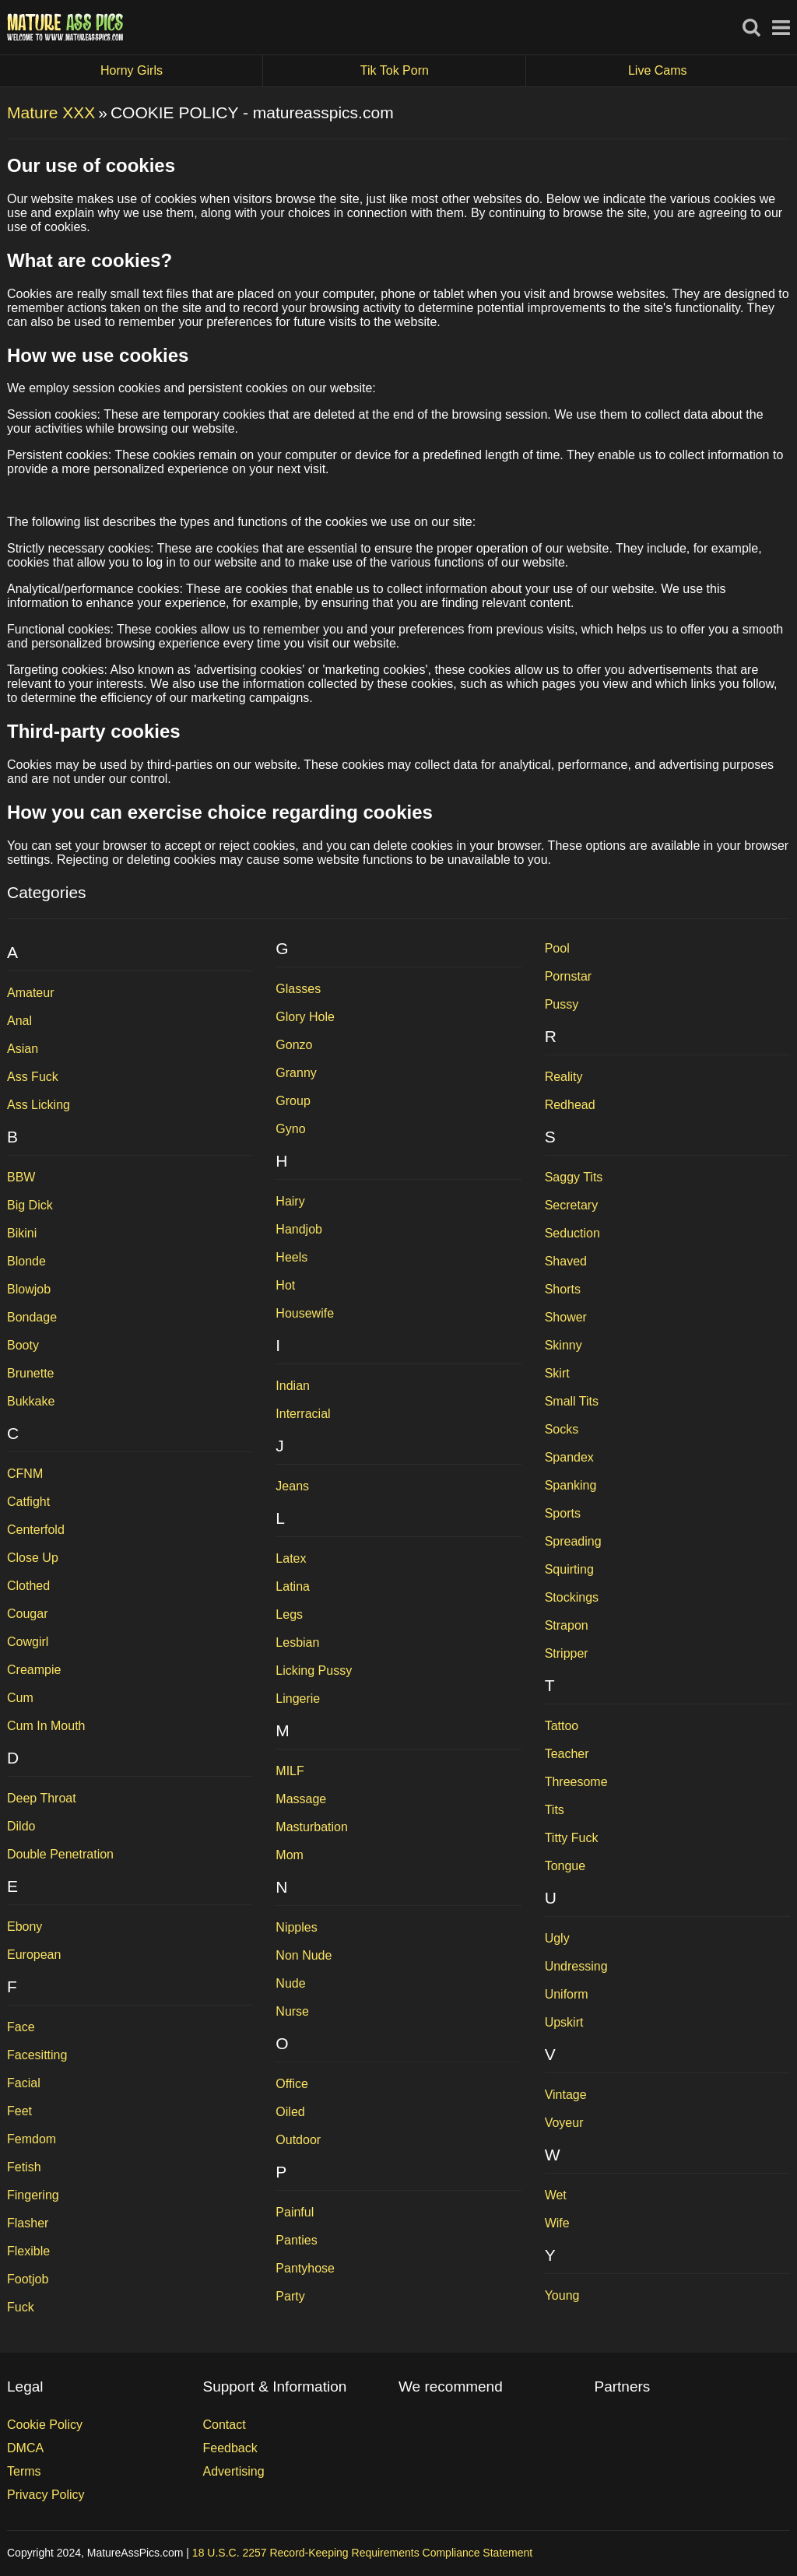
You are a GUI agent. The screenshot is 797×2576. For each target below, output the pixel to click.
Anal (19, 1020)
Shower (566, 1317)
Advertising (234, 2471)
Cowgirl (27, 1641)
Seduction (572, 1233)
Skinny (563, 1345)
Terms (24, 2471)
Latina (293, 1586)
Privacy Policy (46, 2494)
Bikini (22, 1233)
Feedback (230, 2448)
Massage (301, 1799)
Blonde (26, 1261)
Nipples (296, 1927)
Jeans (292, 1486)
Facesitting (37, 2055)
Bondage (32, 1317)
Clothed (28, 1585)
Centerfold (36, 1529)
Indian (293, 1385)
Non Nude (304, 1955)
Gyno (290, 1128)
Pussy (562, 1004)
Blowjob (29, 1289)
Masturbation (312, 1827)
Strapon (566, 1625)
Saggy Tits (574, 1177)
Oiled (290, 2111)
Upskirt (564, 2022)
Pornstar (568, 976)
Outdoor (298, 2139)
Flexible (28, 2251)
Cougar (27, 1613)
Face (21, 2027)
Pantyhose (305, 2268)
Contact (224, 2424)
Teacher (567, 1753)
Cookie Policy (45, 2424)
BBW (21, 1177)
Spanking (571, 1485)
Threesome (576, 1781)
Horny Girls (181, 70)
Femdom (31, 2139)
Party (290, 2296)
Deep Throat (41, 1798)
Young (562, 2295)
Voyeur (564, 2122)
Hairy (290, 1201)
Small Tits (572, 1401)
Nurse (292, 2011)
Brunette (30, 1373)
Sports (563, 1513)
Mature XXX (51, 112)
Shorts (563, 1289)
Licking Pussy (314, 1670)
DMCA (25, 2448)
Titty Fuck (572, 1837)
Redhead (570, 1104)
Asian (22, 1048)
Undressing (576, 1966)
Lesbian (297, 1642)
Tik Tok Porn (443, 70)
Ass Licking (38, 1104)
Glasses (298, 988)
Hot (285, 1285)
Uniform (566, 1994)
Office (292, 2083)
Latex (291, 1558)
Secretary (571, 1205)
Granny (296, 1072)
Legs (289, 1614)
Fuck (20, 2307)
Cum (20, 1697)
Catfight (28, 1501)
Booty (23, 1345)
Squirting (569, 1569)
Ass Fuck (32, 1076)
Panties (296, 2240)
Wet (556, 2195)
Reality (564, 1076)
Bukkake (30, 1401)
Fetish (24, 2167)
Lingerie (298, 1698)
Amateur (30, 992)
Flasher (27, 2223)
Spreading (573, 1541)
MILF (290, 1771)
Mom (290, 1855)
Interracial (303, 1413)
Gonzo (294, 1044)
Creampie (34, 1669)
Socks (562, 1429)
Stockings (572, 1597)
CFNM (25, 1473)
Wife (557, 2223)
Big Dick (30, 1205)
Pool (557, 948)
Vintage (566, 2094)
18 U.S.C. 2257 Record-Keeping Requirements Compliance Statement (362, 2552)
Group (293, 1100)
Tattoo (562, 1725)
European (34, 1954)
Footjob (27, 2279)
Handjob (299, 1229)
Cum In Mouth (46, 1725)
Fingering (33, 2195)
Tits (554, 1809)
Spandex (569, 1457)
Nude (290, 1983)
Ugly (557, 1938)
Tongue (565, 1865)
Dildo (21, 1826)
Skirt (557, 1373)
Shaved (566, 1261)
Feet (19, 2111)
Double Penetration (60, 1854)
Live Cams (657, 70)
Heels (291, 1257)
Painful (295, 2212)
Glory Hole (305, 1016)
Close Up (32, 1557)
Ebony (24, 1926)
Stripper (566, 1653)
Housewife (305, 1313)
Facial (23, 2083)
